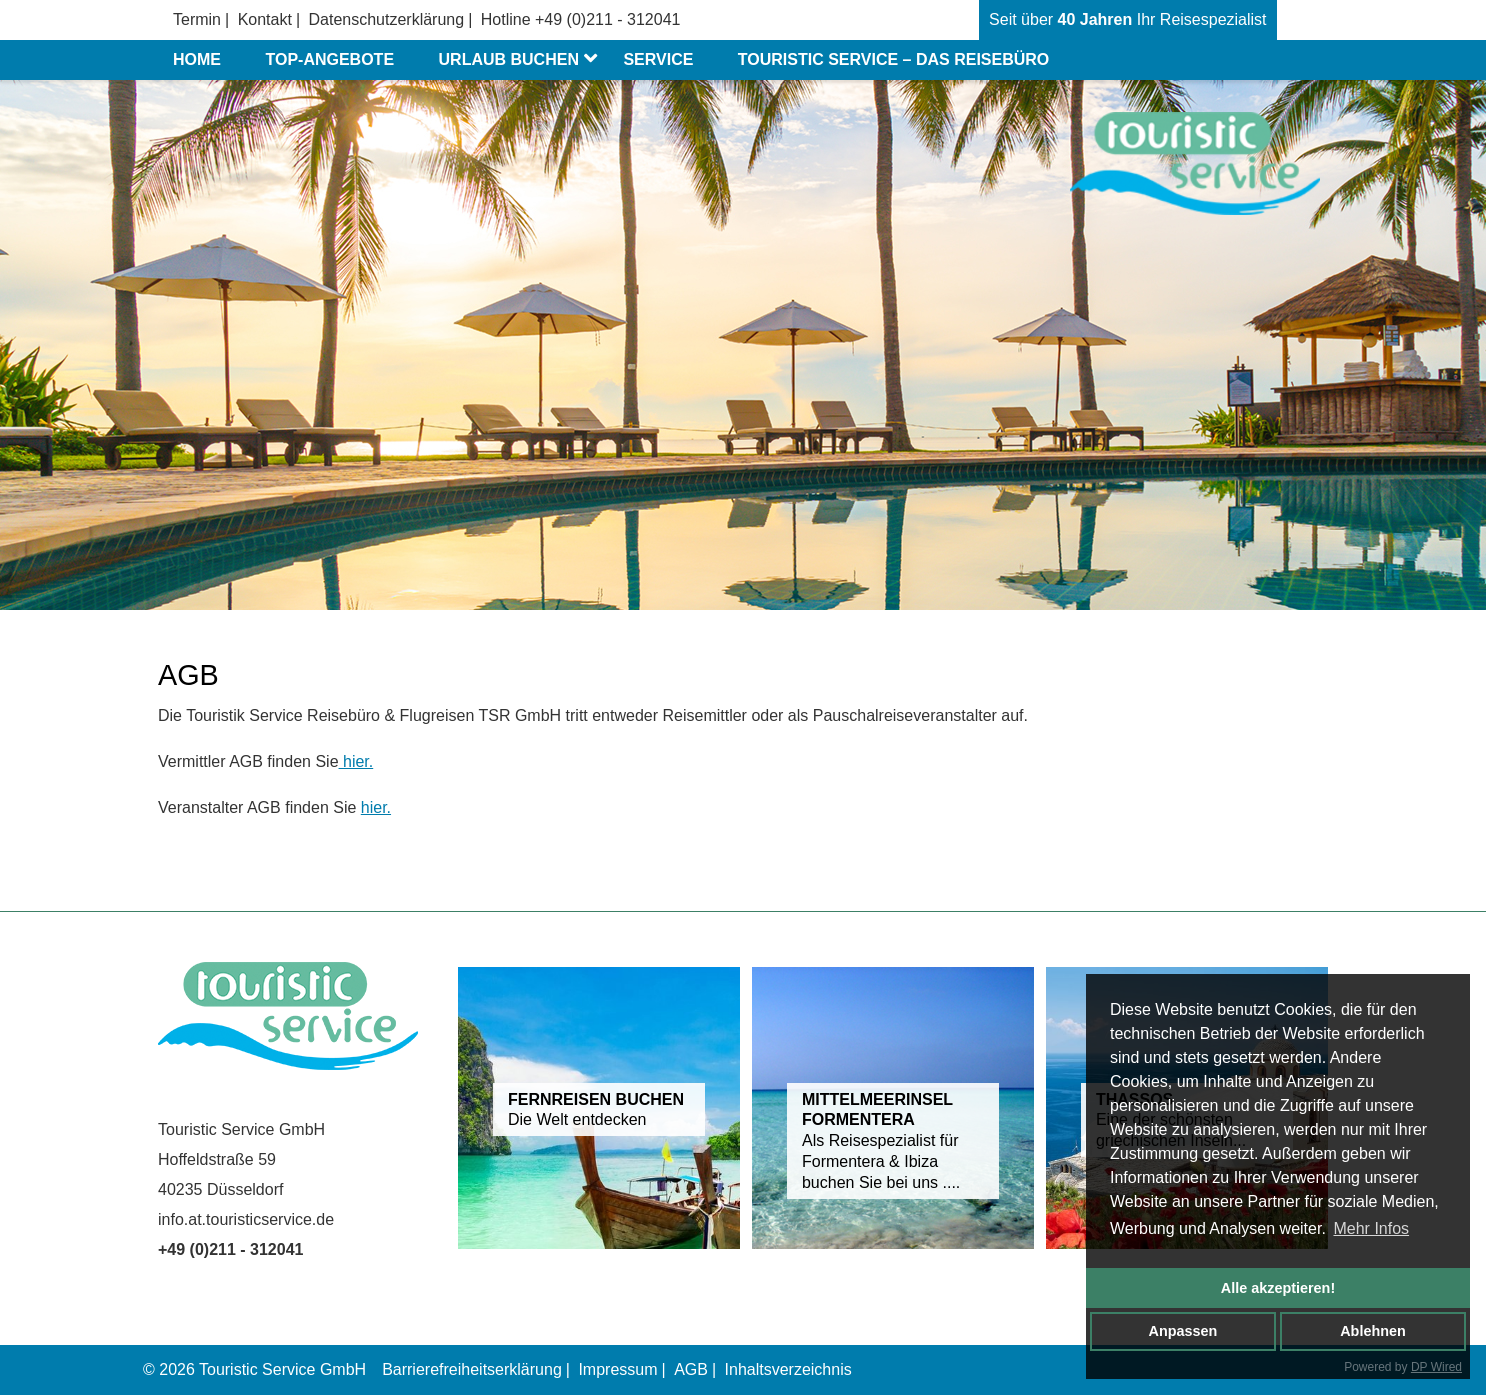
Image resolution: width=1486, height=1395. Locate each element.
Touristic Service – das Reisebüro (893, 59)
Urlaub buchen (521, 60)
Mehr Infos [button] (1371, 1228)
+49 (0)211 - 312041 (607, 19)
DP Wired (1436, 1367)
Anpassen (1183, 1331)
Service (658, 59)
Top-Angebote (329, 59)
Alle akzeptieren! (1278, 1288)
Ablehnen (1373, 1331)
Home (197, 59)
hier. (356, 761)
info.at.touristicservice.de (246, 1219)
